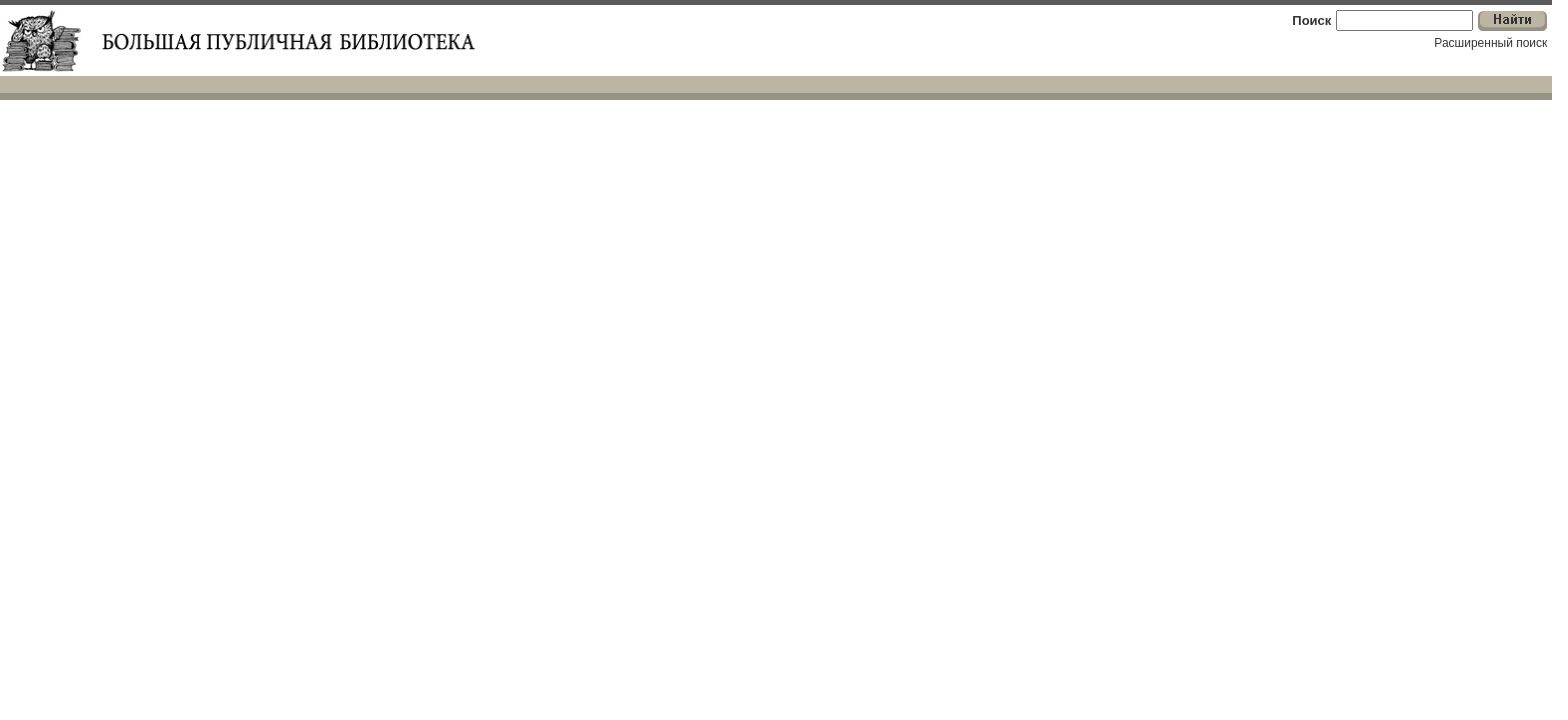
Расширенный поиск (1490, 43)
